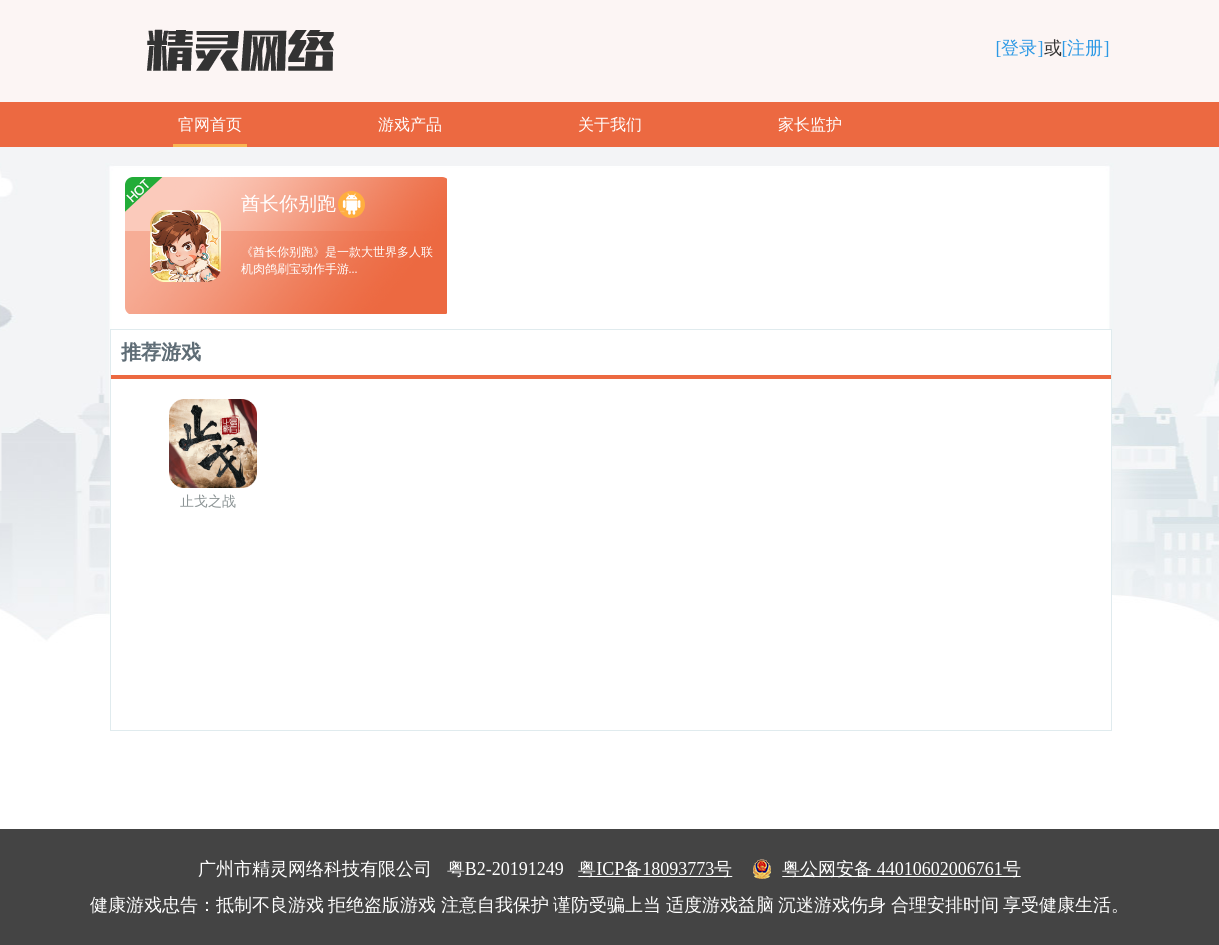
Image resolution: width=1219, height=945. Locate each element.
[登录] (1020, 48)
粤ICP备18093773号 (655, 869)
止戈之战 (208, 501)
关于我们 (610, 124)
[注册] (1086, 48)
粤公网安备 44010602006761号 (886, 869)
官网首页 (210, 124)
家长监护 (810, 124)
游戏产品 (410, 124)
